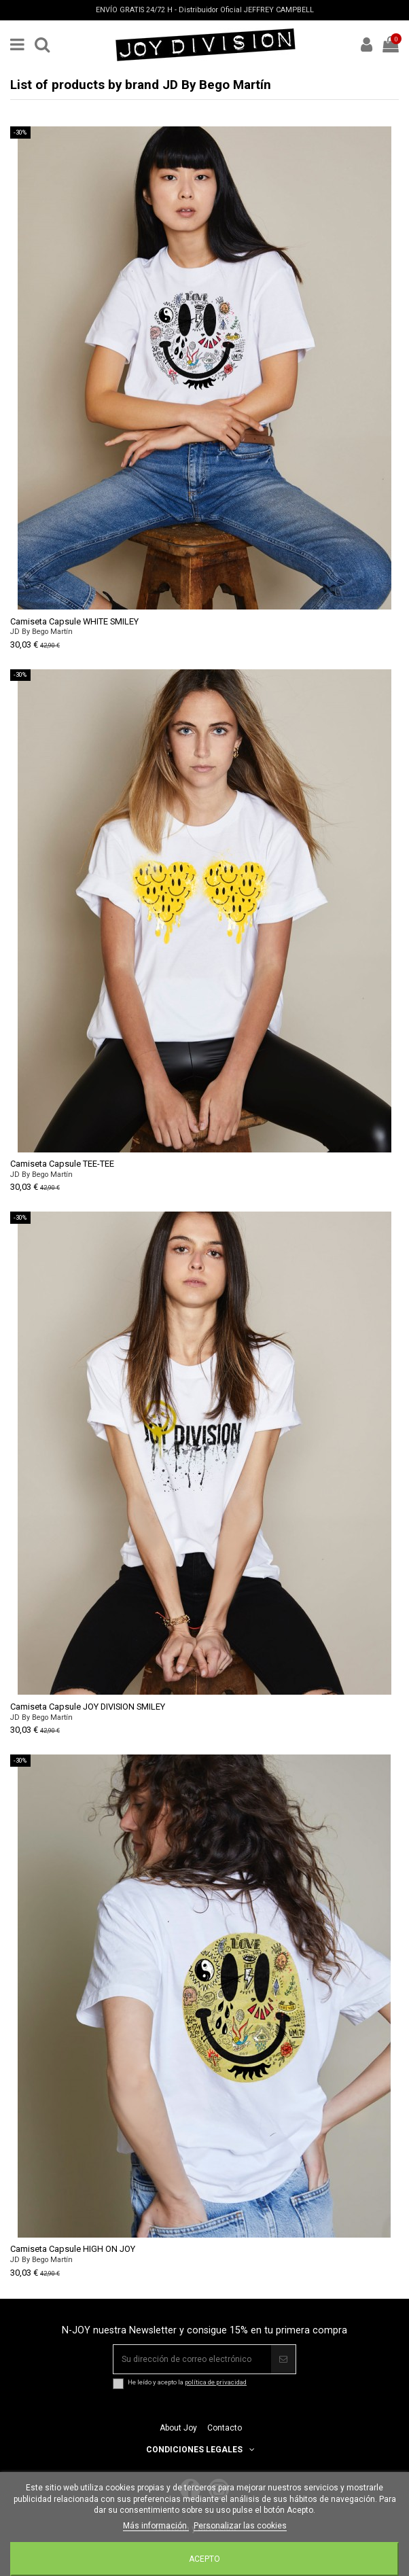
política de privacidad (216, 2382)
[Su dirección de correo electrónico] (192, 2359)
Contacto (224, 2428)
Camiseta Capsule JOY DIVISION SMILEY (87, 1706)
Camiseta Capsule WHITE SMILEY (74, 621)
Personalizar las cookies (240, 2525)
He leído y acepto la (187, 2382)
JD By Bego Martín (41, 631)
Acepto (204, 2559)
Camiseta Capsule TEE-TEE (62, 1164)
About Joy (178, 2428)
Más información (156, 2525)
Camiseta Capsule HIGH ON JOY (72, 2249)
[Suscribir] (283, 2359)
